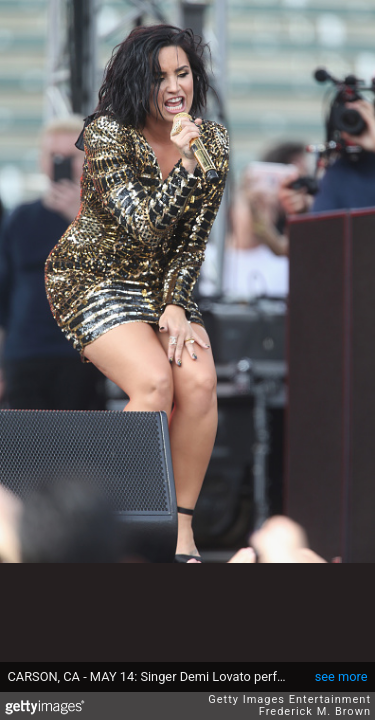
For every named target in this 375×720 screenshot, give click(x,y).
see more (341, 676)
